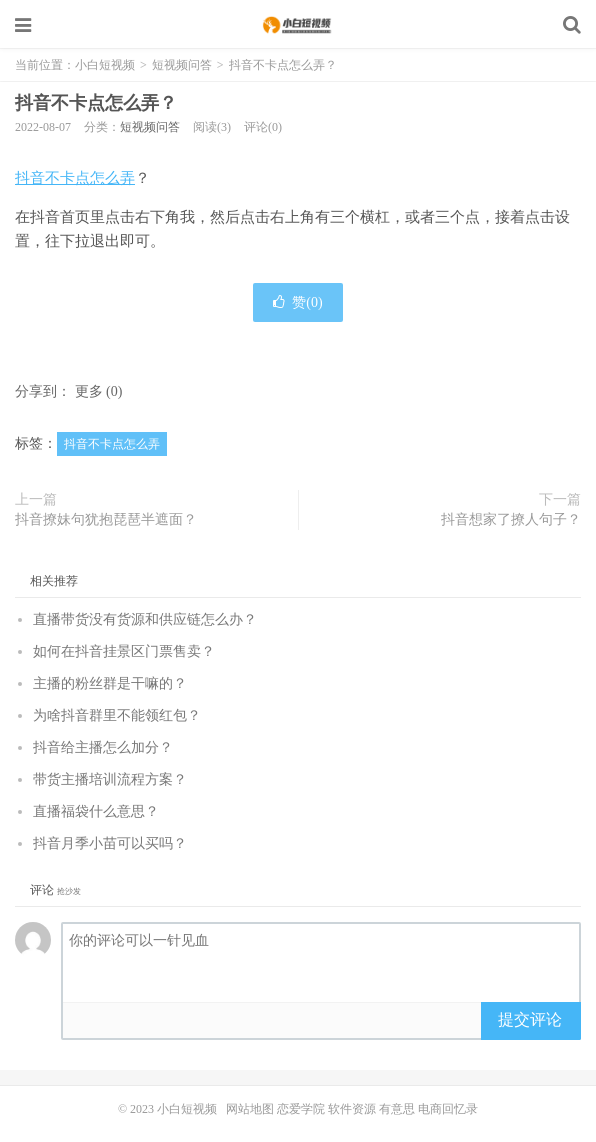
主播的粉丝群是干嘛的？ (110, 683)
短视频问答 (182, 65)
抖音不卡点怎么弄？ (96, 103)
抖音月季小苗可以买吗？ (110, 843)
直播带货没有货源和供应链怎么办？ (145, 619)
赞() (297, 302)
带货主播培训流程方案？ (110, 779)
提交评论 (530, 1019)
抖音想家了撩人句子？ (511, 519)
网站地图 (250, 1109)
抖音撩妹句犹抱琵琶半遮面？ (106, 519)
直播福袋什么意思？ (96, 811)
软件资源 (352, 1109)
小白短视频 (298, 25)
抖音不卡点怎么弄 (75, 178)
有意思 (397, 1109)
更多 (89, 391)
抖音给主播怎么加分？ (103, 747)
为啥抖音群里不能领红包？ (117, 715)
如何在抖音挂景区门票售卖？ (124, 651)
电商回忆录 (448, 1109)
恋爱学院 (301, 1109)
